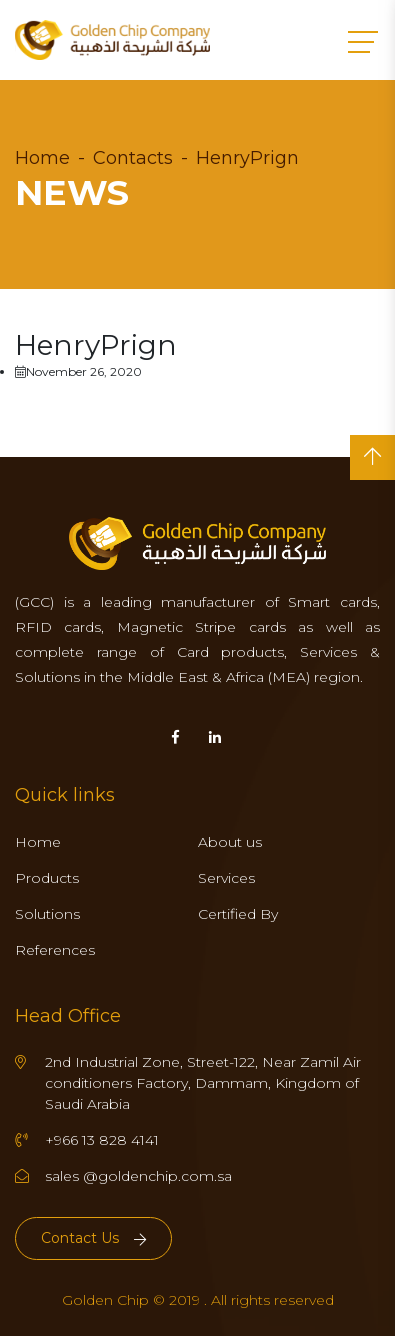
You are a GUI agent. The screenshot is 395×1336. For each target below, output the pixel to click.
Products (47, 878)
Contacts (133, 158)
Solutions (47, 914)
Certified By (238, 914)
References (55, 950)
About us (230, 842)
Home (42, 158)
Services (226, 878)
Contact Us (93, 1238)
